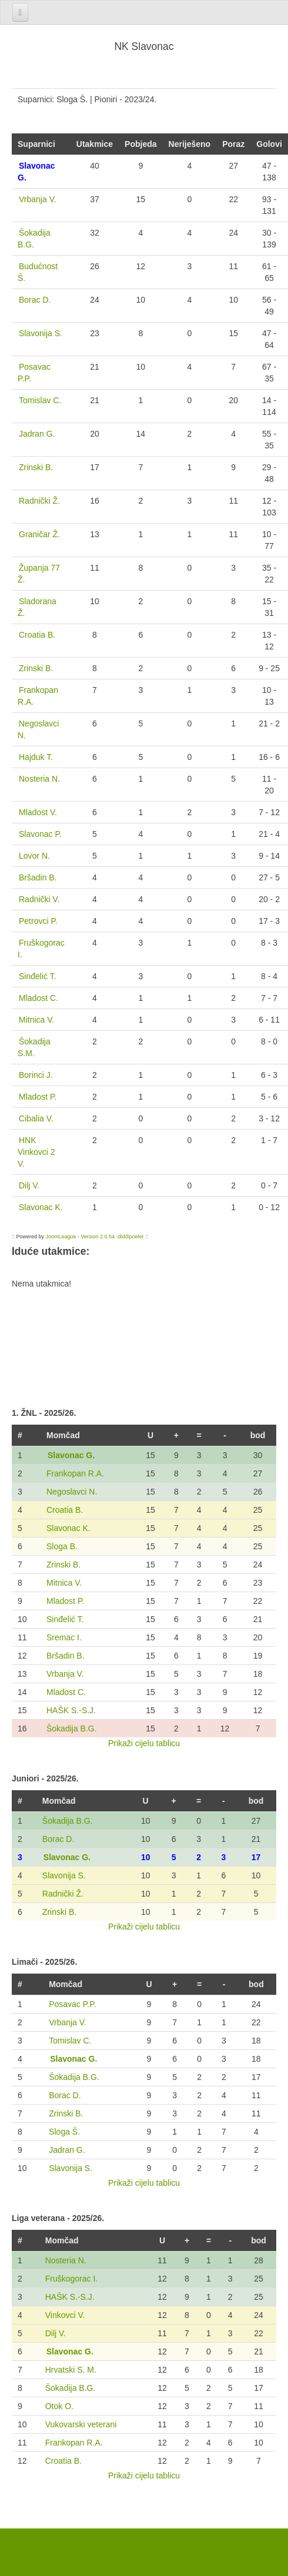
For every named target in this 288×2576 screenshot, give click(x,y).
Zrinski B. (63, 1564)
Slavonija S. (64, 1875)
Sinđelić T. (65, 1619)
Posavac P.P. (72, 2004)
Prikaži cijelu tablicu (144, 1743)
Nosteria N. (65, 2260)
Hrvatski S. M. (70, 2369)
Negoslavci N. (71, 1491)
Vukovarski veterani (81, 2424)
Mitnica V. (64, 1582)
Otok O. (59, 2406)
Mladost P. (65, 1601)
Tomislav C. (70, 2040)
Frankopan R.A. (75, 1473)
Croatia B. (64, 1510)
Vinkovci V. (65, 2315)
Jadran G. (67, 2150)
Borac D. (58, 1839)
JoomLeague (61, 1237)
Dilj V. (55, 2333)
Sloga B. (62, 1546)
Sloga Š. (64, 2131)
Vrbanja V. (65, 1674)
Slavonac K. (68, 1528)
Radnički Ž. (62, 1893)
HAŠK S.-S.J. (71, 1710)
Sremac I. (64, 1637)
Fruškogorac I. (71, 2278)
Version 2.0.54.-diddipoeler (112, 1237)
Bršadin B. (65, 1655)
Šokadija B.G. (71, 1728)
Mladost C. (66, 1692)
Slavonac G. (71, 1455)
